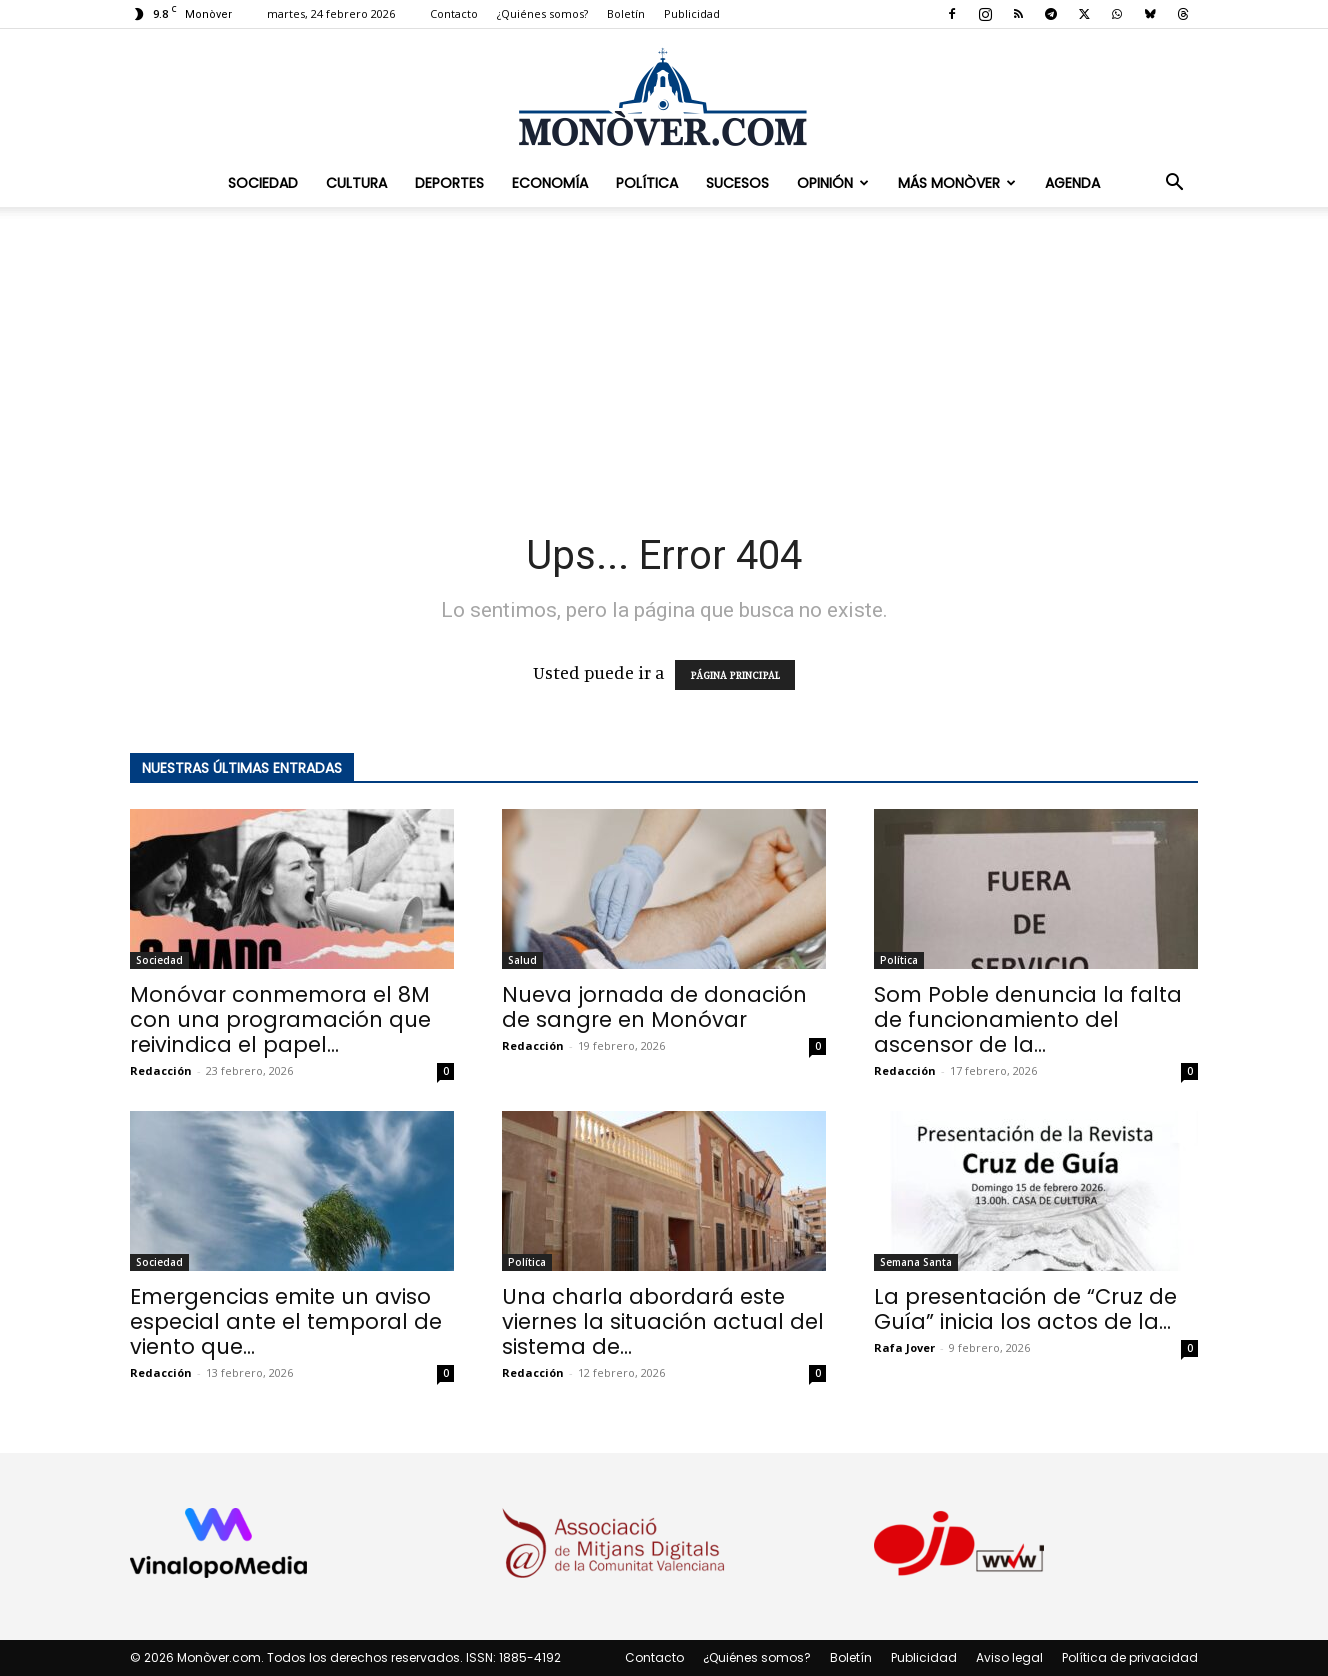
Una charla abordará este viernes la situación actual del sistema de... (663, 1321)
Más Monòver (957, 183)
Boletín (626, 13)
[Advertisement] (664, 356)
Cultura (356, 183)
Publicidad (692, 13)
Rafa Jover (904, 1347)
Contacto (454, 13)
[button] (1174, 183)
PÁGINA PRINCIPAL (735, 675)
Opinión (833, 183)
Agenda (1072, 183)
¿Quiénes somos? (542, 13)
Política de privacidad (1130, 1657)
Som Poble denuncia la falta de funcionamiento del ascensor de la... (1028, 1019)
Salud (522, 960)
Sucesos (737, 183)
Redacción (161, 1070)
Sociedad (263, 183)
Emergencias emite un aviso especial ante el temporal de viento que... (286, 1321)
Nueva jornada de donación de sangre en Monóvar (654, 1007)
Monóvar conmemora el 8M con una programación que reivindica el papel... (280, 1019)
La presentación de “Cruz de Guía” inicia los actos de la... (1025, 1309)
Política (647, 183)
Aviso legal (1009, 1657)
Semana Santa (916, 1262)
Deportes (449, 183)
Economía (550, 183)
